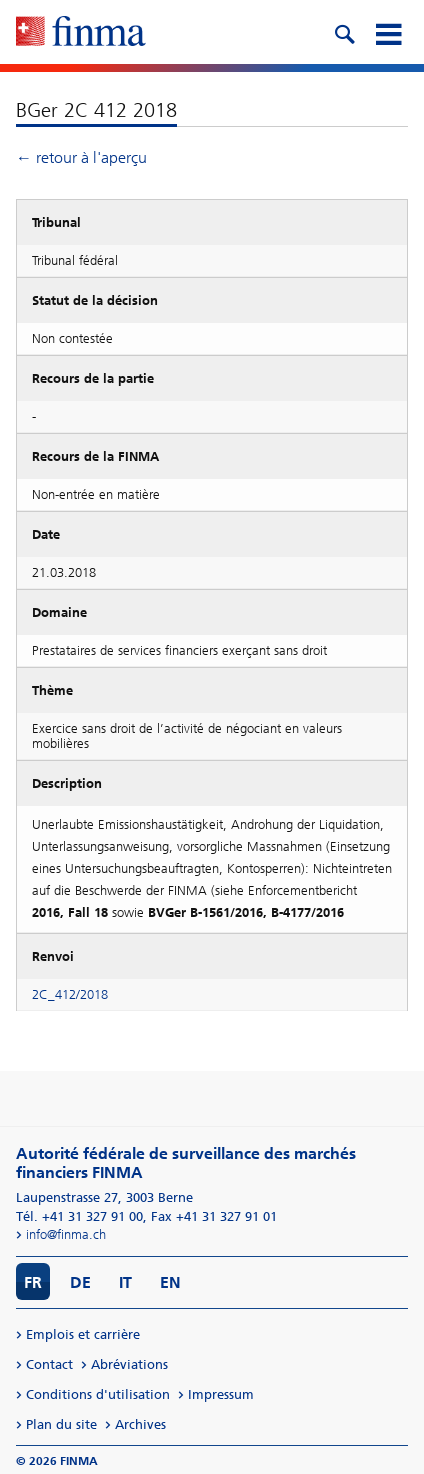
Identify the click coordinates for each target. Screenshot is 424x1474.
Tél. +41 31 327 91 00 (79, 1216)
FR (33, 1282)
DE (80, 1282)
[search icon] (344, 32)
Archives (140, 1424)
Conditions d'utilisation (98, 1394)
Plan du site (61, 1424)
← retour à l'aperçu (81, 157)
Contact (49, 1364)
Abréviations (129, 1364)
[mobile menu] (388, 32)
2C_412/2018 (70, 994)
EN (170, 1282)
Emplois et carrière (83, 1334)
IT (125, 1282)
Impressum (221, 1394)
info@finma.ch (66, 1234)
